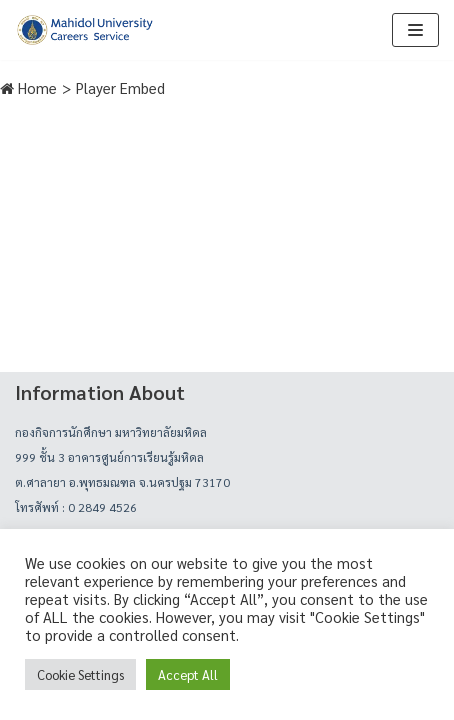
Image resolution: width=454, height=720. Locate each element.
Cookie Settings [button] (80, 674)
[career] (85, 30)
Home (28, 87)
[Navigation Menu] (415, 30)
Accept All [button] (188, 674)
